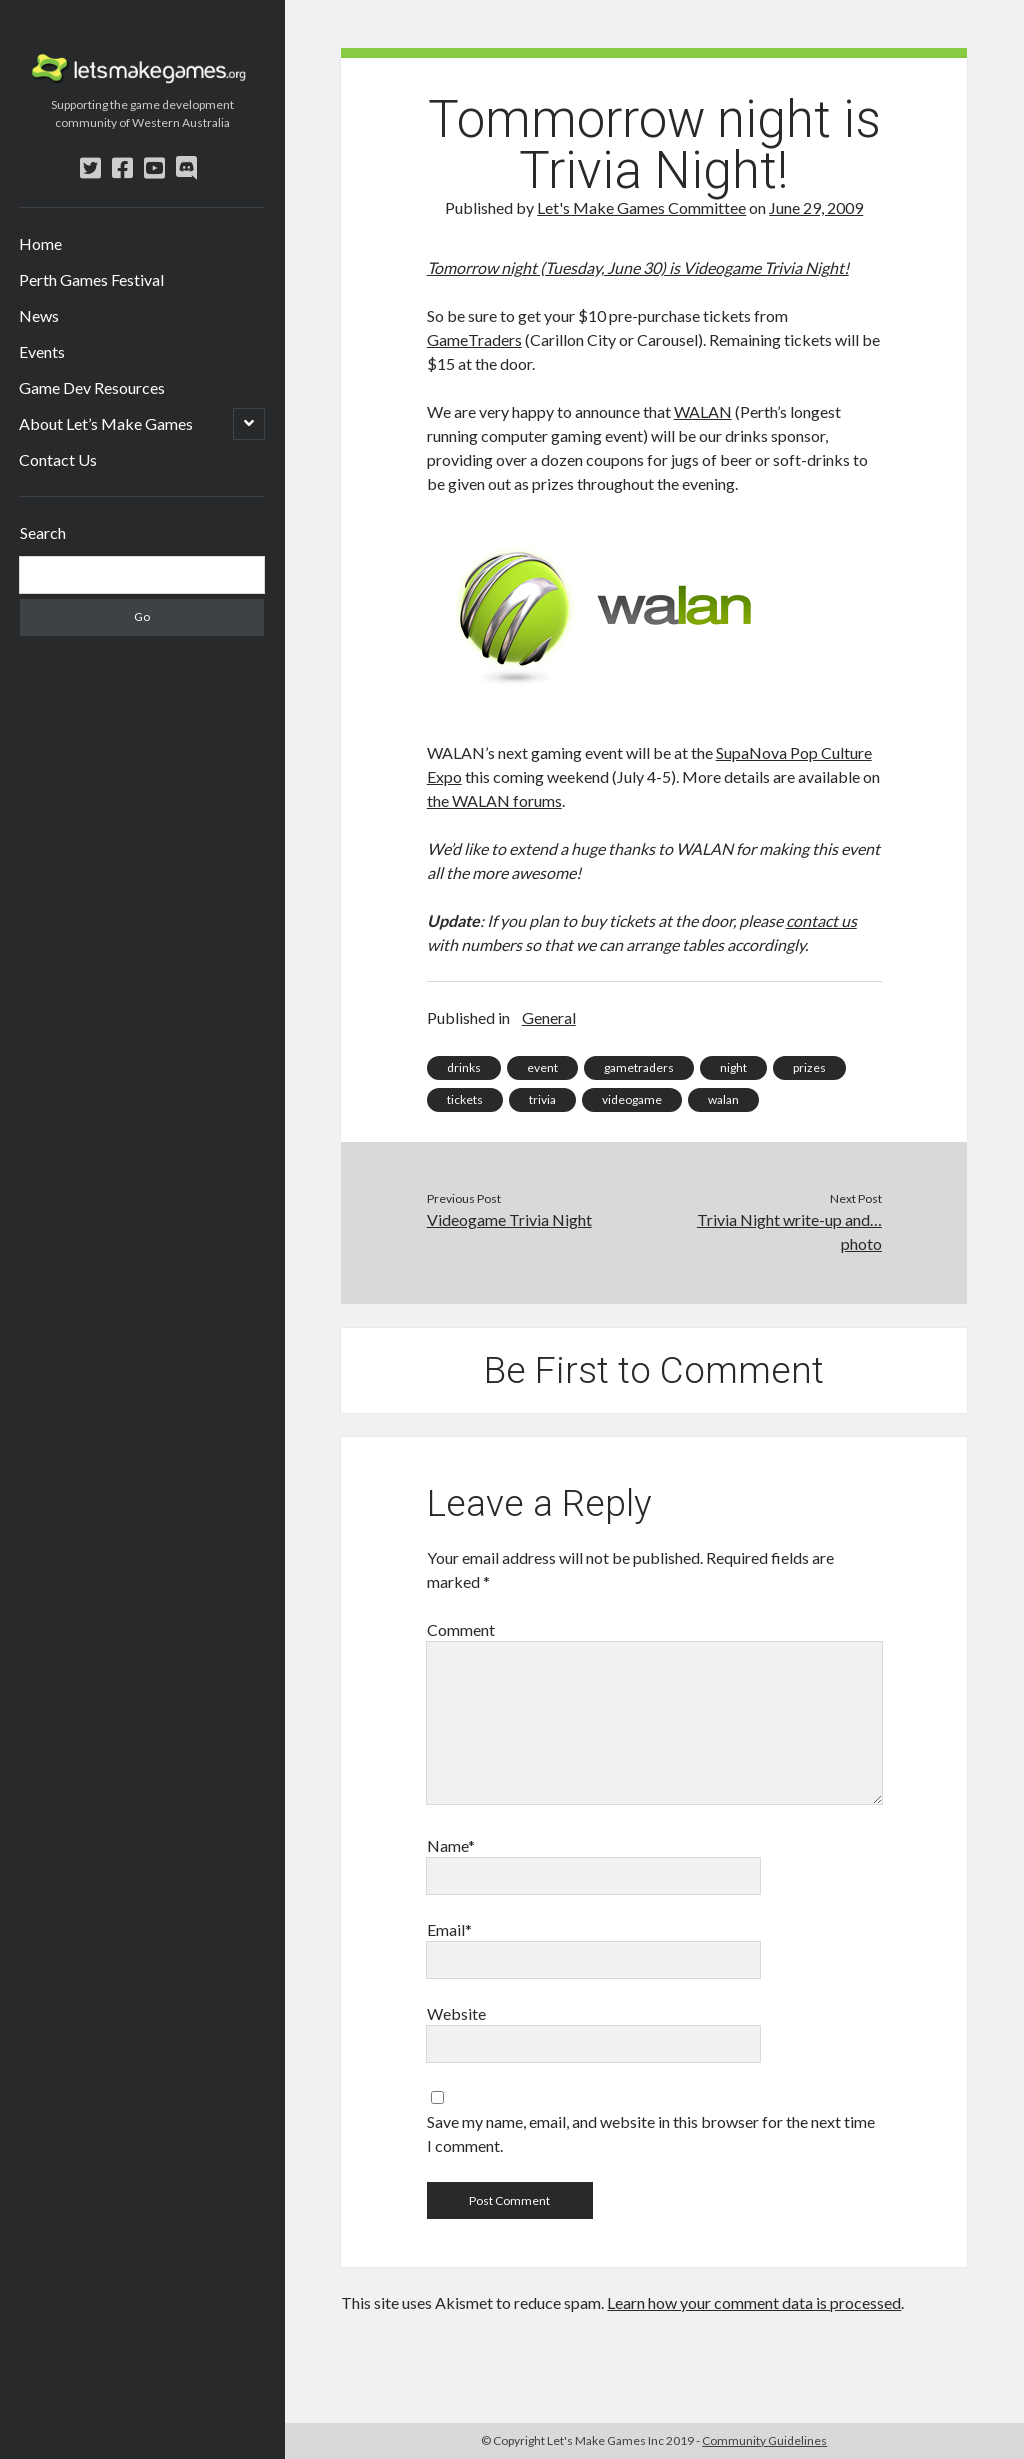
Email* (449, 1929)
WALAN (703, 411)
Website (456, 2013)
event (542, 1067)
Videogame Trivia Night (763, 267)
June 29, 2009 (816, 207)
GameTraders (474, 339)
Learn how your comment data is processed (754, 2302)
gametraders (639, 1067)
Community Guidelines (764, 2440)
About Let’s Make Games (106, 423)
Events (42, 351)
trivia (542, 1099)
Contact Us (58, 459)
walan (723, 1099)
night (733, 1067)
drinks (464, 1067)
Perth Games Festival (91, 279)
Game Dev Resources (92, 387)
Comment (461, 1629)
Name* (451, 1845)
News (39, 315)
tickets (465, 1099)
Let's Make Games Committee (641, 207)
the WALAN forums (494, 800)
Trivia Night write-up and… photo (789, 1231)
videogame (632, 1099)
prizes (809, 1067)
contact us (821, 920)
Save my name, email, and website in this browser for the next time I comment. (651, 2133)
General (549, 1017)
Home (40, 243)
